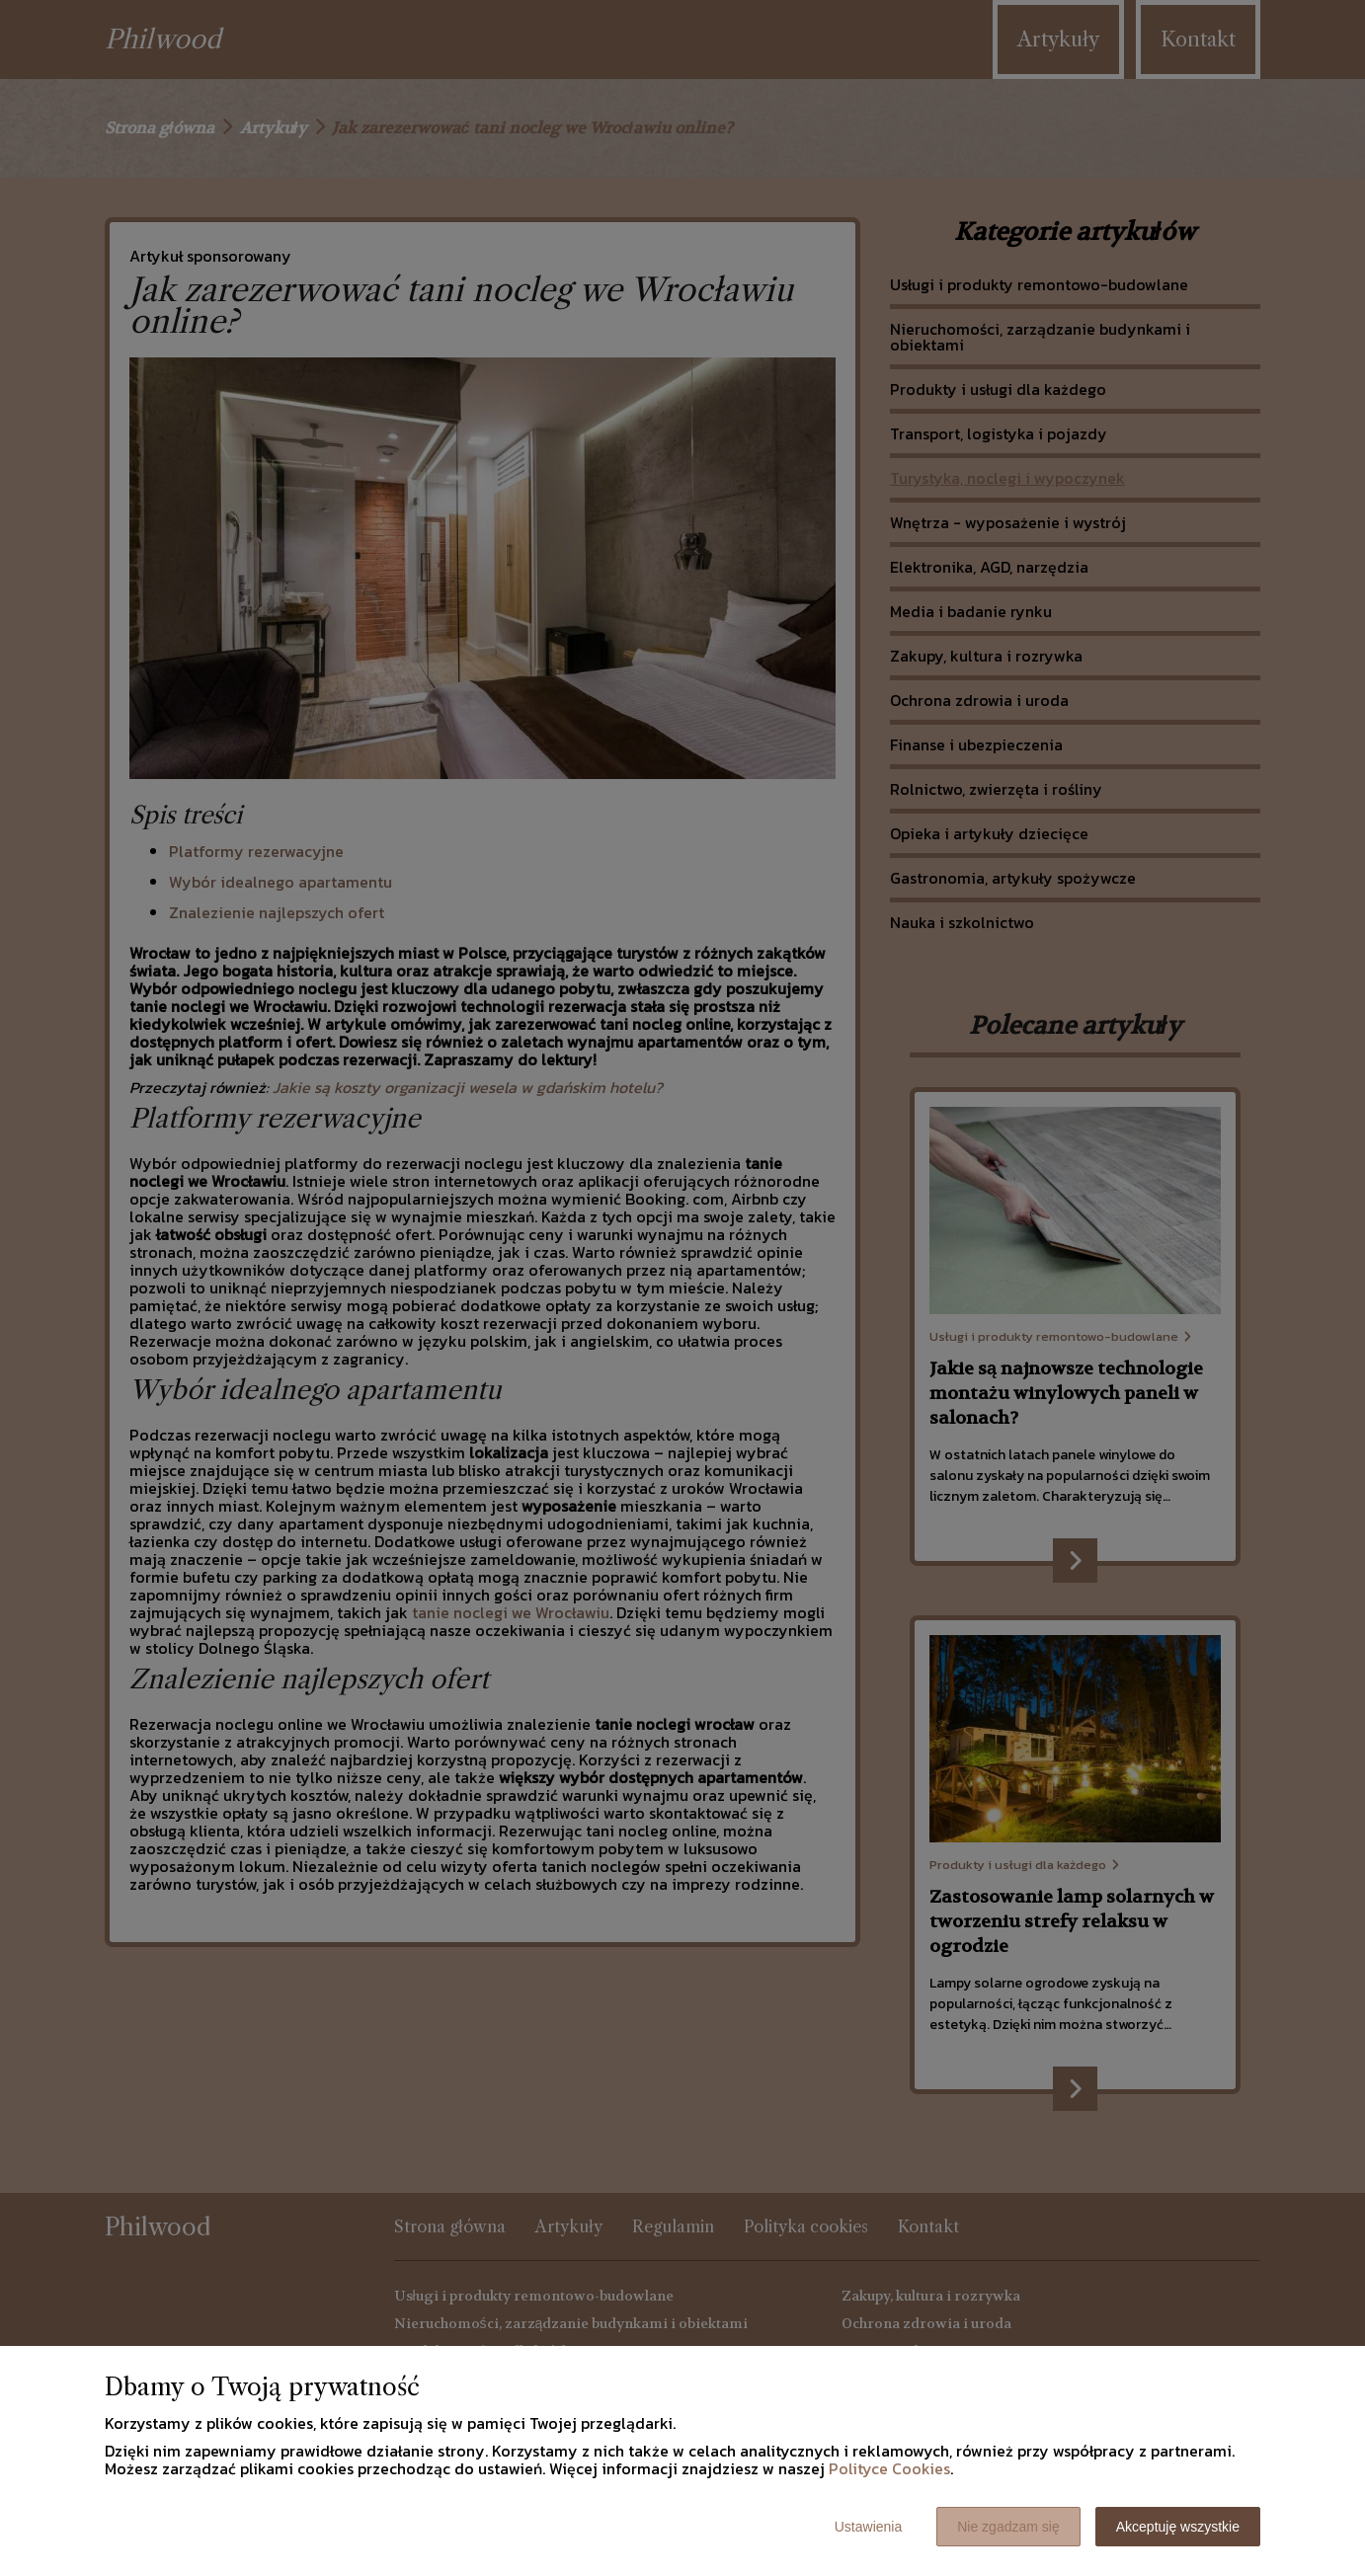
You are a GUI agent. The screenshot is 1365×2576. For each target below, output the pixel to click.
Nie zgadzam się (1008, 2527)
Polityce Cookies (889, 2468)
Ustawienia (868, 2527)
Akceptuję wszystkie (1178, 2527)
